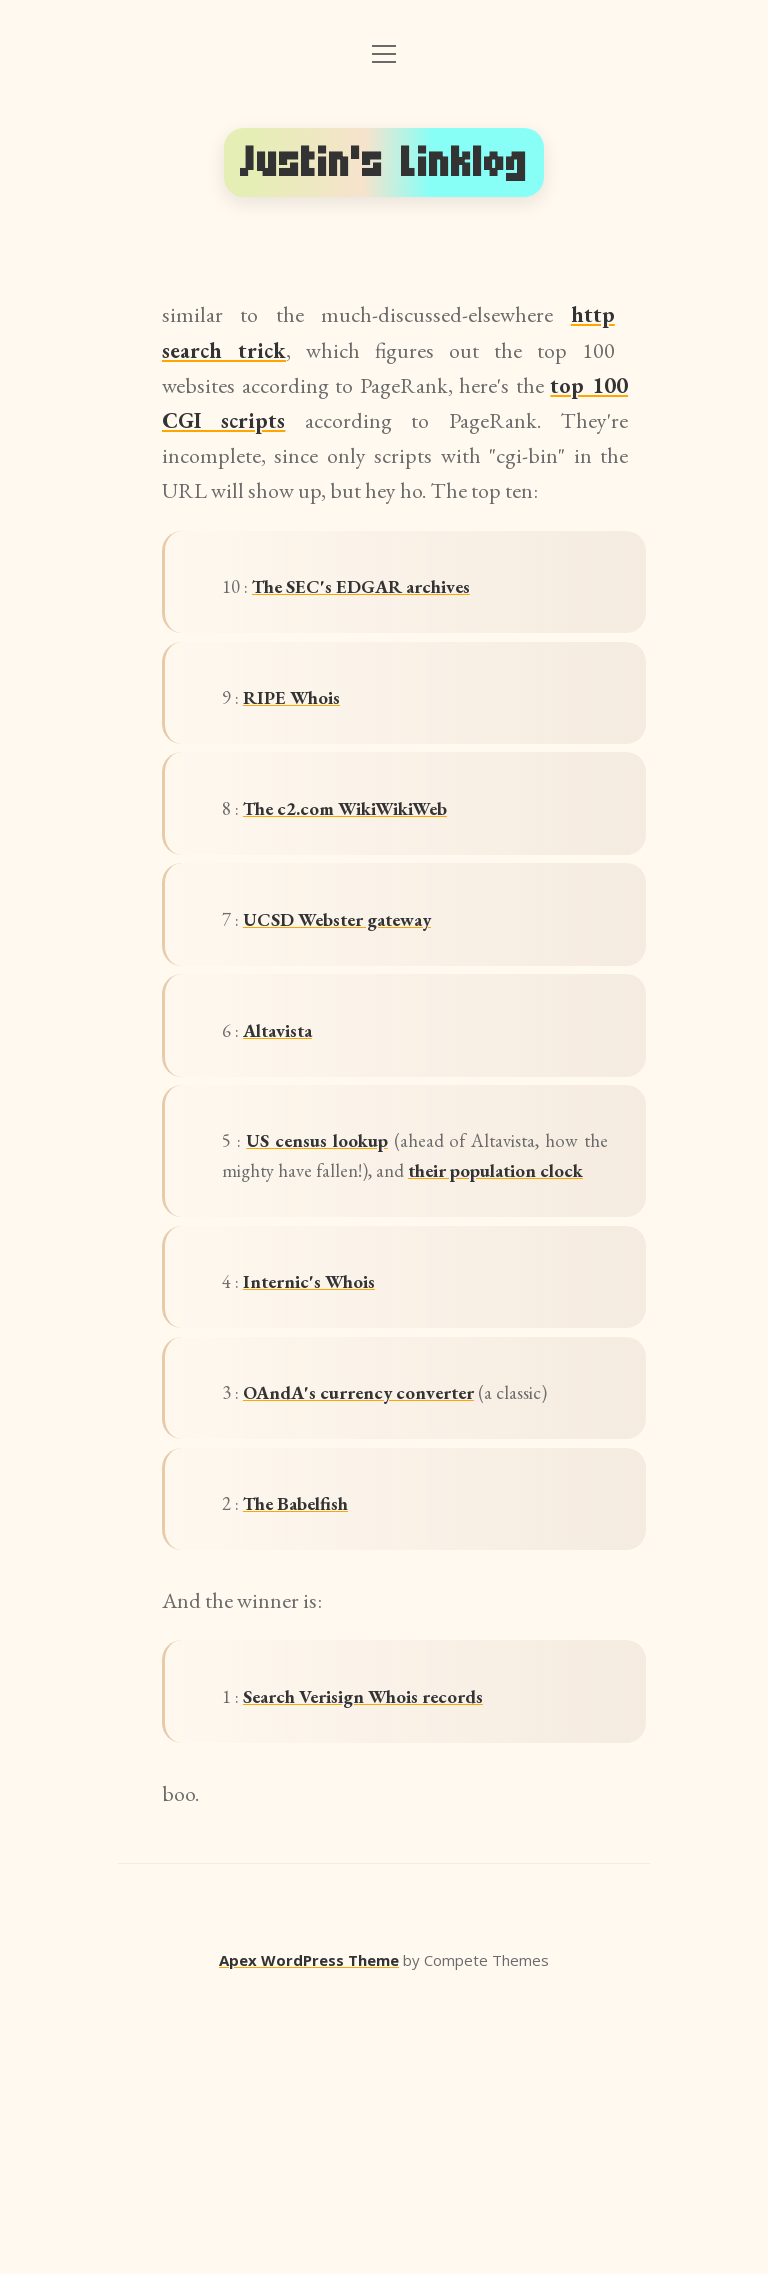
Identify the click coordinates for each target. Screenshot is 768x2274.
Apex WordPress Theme (309, 2245)
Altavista (300, 1125)
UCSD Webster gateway (369, 993)
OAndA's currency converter (423, 1592)
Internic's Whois (335, 1460)
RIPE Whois (314, 729)
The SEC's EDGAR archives (399, 597)
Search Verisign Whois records (402, 1972)
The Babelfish (322, 1760)
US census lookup (343, 1258)
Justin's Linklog (384, 162)
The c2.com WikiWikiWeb (381, 861)
